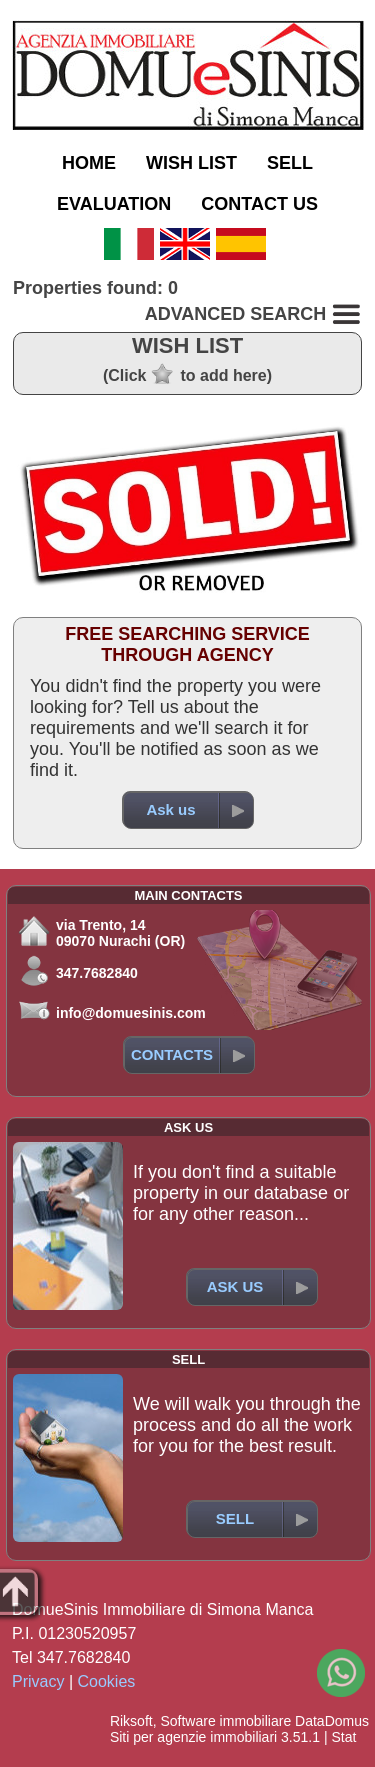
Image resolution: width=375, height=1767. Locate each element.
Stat (343, 1737)
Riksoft (131, 1721)
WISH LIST (191, 163)
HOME (89, 163)
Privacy (38, 1681)
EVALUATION (114, 204)
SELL (290, 163)
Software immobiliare (225, 1721)
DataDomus (332, 1721)
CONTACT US (259, 204)
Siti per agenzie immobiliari (193, 1737)
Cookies (107, 1681)
